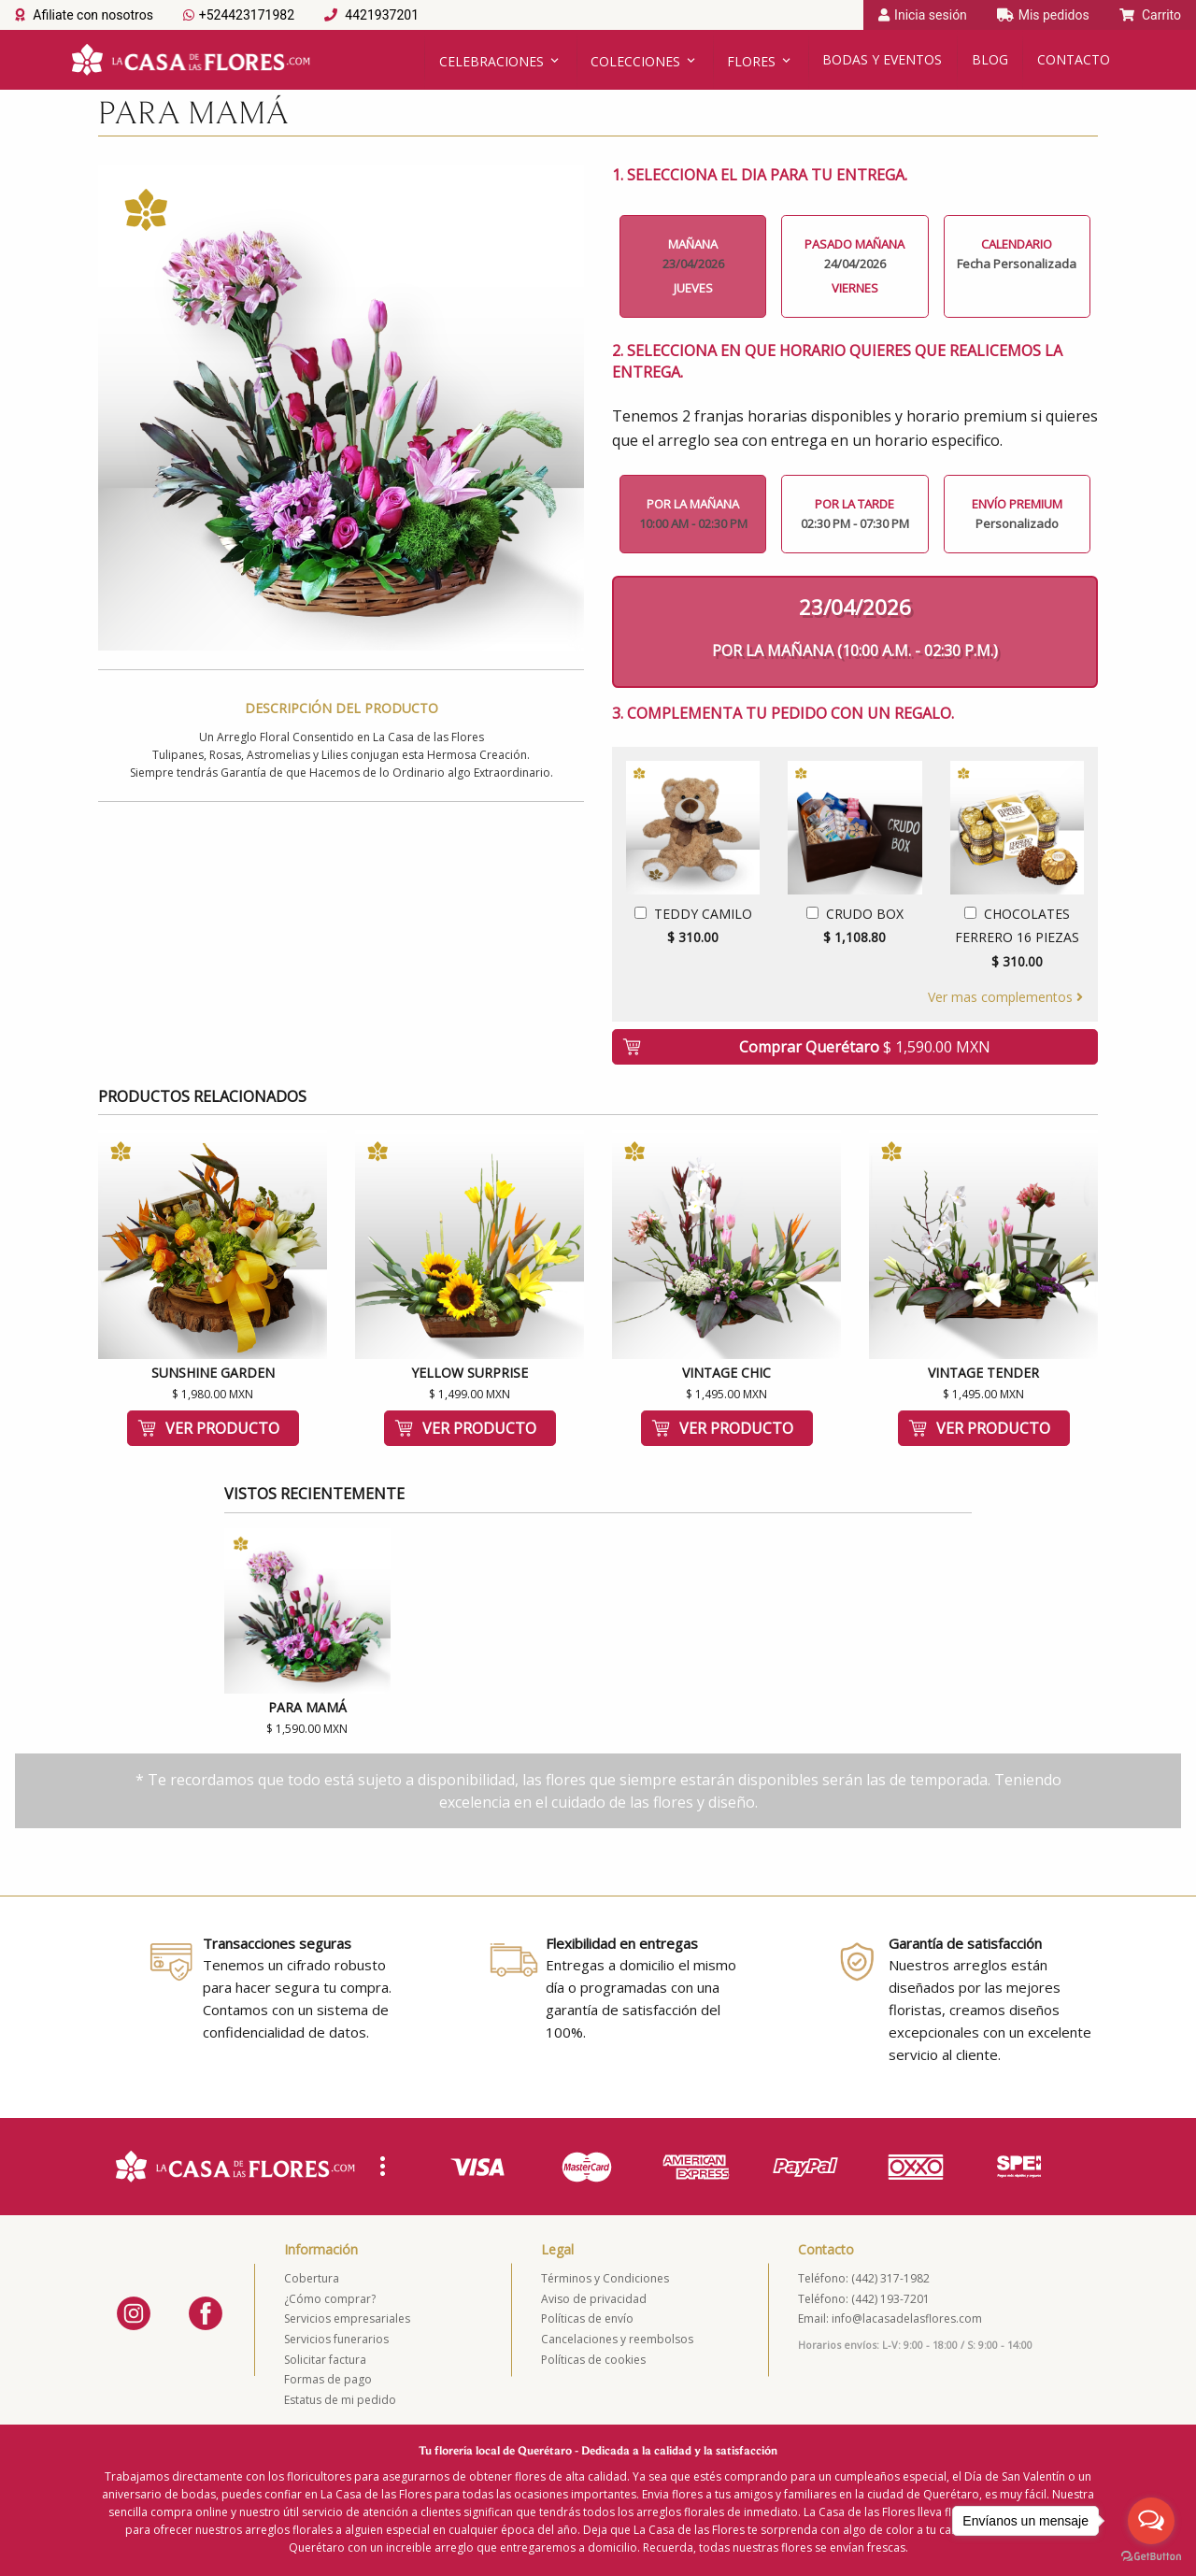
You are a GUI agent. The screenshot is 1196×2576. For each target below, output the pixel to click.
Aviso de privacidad (594, 2299)
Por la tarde (854, 513)
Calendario (1017, 254)
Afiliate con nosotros (84, 14)
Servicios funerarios (336, 2339)
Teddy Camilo (693, 927)
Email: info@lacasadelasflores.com (890, 2318)
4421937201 (371, 14)
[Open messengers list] (1151, 2520)
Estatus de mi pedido (340, 2400)
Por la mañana (693, 513)
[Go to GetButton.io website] (1151, 2557)
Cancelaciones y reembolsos (617, 2339)
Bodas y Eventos (882, 59)
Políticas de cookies (593, 2360)
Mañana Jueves (693, 266)
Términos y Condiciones (605, 2278)
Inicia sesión (922, 14)
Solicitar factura (325, 2360)
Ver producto (222, 1428)
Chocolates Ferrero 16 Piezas (1017, 939)
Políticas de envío (587, 2318)
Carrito (1150, 14)
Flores (751, 61)
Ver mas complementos (1005, 997)
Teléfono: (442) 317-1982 (864, 2278)
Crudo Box (854, 927)
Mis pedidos (1043, 14)
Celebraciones (491, 61)
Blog (990, 59)
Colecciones (635, 61)
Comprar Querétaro (864, 1047)
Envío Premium (1017, 513)
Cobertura (311, 2278)
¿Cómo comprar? (330, 2299)
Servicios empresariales (347, 2318)
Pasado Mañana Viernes (854, 266)
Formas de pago (328, 2379)
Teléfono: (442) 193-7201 (864, 2299)
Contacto (1073, 59)
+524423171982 (238, 14)
